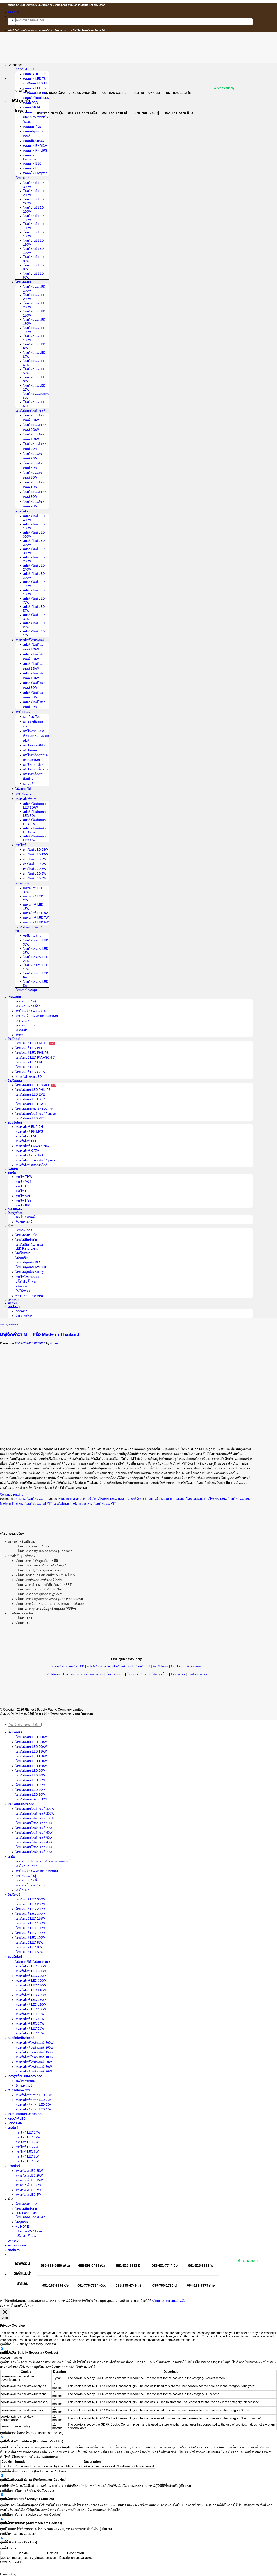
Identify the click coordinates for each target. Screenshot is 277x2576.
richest (54, 1343)
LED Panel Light (26, 1248)
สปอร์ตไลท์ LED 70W (29, 2014)
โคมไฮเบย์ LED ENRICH (32, 1043)
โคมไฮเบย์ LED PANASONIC (35, 1057)
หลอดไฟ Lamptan (35, 173)
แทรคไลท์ (22, 883)
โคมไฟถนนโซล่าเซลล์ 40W (33, 1842)
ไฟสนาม (13, 1169)
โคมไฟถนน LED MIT (29, 1118)
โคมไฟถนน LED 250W (31, 1742)
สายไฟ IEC (22, 1205)
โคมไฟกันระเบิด (26, 1235)
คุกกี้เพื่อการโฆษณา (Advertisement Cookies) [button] (30, 2514)
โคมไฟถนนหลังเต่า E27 (31, 1108)
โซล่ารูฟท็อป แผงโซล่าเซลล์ (25, 2076)
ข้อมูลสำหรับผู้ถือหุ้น (21, 1541)
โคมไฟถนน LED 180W (31, 1751)
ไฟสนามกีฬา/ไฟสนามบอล (33, 1961)
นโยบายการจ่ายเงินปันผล (32, 1546)
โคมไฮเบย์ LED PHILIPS (32, 1052)
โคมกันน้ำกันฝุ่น (26, 990)
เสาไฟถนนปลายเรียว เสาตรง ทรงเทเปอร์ (36, 735)
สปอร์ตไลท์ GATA (27, 1150)
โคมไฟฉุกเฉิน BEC (28, 1262)
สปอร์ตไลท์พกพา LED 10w (33, 2109)
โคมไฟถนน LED (215, 1498)
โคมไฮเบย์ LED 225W (30, 1909)
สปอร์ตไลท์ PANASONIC (32, 1145)
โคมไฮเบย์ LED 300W (30, 1899)
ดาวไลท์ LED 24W (35, 849)
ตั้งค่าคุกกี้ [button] (6, 2305)
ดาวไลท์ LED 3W (34, 878)
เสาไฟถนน (22, 712)
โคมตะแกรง (23, 1230)
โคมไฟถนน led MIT (38, 1503)
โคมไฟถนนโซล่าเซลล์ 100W (34, 1818)
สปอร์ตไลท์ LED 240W (30, 1990)
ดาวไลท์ (20, 844)
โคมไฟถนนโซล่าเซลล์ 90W (33, 1823)
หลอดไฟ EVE (32, 168)
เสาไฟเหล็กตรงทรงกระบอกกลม (36, 1015)
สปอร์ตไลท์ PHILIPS (29, 1131)
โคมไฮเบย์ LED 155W (30, 1918)
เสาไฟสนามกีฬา (34, 745)
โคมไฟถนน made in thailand (72, 1503)
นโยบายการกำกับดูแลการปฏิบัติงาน (39, 1594)
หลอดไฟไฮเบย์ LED (36, 97)
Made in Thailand (69, 1498)
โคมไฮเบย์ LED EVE (29, 1062)
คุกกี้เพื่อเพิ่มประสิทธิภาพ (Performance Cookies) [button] (33, 2471)
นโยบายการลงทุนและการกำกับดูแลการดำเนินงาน (49, 1599)
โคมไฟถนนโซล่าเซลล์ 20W (33, 1851)
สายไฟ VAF (23, 1195)
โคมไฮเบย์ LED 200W (30, 1913)
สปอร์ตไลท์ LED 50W (29, 2019)
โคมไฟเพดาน (115, 1674)
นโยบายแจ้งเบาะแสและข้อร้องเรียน (39, 1589)
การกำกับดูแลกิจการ (21, 1555)
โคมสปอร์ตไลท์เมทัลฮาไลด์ (25, 2114)
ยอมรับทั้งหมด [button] (23, 2305)
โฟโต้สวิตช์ (22, 1291)
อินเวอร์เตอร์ (23, 1222)
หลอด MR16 (31, 107)
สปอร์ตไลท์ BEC (26, 1141)
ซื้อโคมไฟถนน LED (102, 1498)
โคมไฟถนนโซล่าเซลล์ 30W (33, 1847)
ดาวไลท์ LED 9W (34, 859)
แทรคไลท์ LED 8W (36, 912)
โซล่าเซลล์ (178, 1674)
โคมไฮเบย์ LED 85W (29, 1942)
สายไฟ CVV (23, 1186)
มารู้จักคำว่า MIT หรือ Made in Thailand (39, 1334)
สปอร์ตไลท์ (22, 511)
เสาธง (19, 1035)
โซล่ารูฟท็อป (15, 1213)
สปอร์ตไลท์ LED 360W (30, 1971)
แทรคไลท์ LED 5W (36, 922)
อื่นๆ (10, 1226)
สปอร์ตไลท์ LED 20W (29, 2028)
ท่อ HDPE (22, 2226)
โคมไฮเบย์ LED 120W (30, 1933)
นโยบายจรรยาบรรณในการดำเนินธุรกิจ (41, 1565)
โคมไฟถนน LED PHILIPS (32, 1089)
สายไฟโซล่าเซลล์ (27, 1276)
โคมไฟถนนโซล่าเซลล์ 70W (33, 1828)
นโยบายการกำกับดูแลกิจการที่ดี (36, 1560)
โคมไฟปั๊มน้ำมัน (26, 1239)
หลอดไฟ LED (24, 69)
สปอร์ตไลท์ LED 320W (30, 1975)
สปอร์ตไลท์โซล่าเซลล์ (30, 639)
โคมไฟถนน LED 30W (30, 1789)
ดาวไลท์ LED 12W (35, 854)
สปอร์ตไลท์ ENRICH (29, 1126)
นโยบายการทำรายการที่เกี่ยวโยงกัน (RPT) (43, 1584)
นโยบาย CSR (24, 1623)
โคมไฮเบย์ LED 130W (30, 1928)
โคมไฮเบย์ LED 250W (30, 1904)
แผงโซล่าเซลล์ (25, 1217)
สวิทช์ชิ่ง (21, 1286)
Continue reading (13, 1494)
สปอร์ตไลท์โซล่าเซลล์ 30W (33, 2066)
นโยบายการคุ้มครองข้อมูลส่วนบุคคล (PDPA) (45, 1608)
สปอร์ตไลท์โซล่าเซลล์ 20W (33, 2071)
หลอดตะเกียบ (32, 126)
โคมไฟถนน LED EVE (30, 1094)
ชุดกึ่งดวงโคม (32, 935)
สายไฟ (12, 1172)
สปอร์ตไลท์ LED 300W (30, 1980)
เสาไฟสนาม (23, 793)
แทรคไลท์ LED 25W (29, 2175)
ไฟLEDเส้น (15, 1209)
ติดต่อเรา (14, 1306)
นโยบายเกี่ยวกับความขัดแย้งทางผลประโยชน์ (45, 1575)
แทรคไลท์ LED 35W (29, 2170)
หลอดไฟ (58, 1666)
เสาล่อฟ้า (29, 783)
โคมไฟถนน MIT (105, 1503)
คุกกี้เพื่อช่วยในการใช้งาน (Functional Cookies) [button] (31, 2433)
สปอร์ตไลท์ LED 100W (30, 2009)
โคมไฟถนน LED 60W (30, 1780)
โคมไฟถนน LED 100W (31, 1765)
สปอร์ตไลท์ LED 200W (30, 1995)
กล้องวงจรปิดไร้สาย (28, 2231)
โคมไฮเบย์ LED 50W (29, 1952)
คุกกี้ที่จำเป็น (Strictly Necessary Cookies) (29, 2352)
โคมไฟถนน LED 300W (31, 1737)
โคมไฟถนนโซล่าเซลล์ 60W (33, 1832)
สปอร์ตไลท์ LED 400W (30, 1966)
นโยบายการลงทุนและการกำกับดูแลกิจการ (43, 1551)
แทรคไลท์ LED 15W (29, 2180)
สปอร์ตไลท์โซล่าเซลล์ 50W (33, 2061)
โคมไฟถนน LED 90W (30, 1770)
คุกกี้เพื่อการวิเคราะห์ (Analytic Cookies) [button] (27, 2490)
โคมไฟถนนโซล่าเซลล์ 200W (34, 1813)
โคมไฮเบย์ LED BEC (29, 1048)
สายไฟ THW (23, 1176)
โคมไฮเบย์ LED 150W (30, 1923)
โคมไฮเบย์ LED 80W (29, 1947)
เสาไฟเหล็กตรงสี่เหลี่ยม (30, 1011)
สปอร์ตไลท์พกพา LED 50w (33, 2095)
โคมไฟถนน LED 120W (31, 1761)
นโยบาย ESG (24, 1618)
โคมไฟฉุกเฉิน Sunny (29, 1272)
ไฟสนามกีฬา (24, 788)
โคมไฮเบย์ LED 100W (30, 1937)
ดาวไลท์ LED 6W (34, 868)
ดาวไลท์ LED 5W (34, 873)
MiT (85, 1498)
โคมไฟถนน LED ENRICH (32, 1085)
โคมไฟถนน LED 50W (30, 1785)
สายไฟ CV (22, 1191)
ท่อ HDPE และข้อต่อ (29, 1295)
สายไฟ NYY (23, 1200)
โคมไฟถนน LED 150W (31, 1756)
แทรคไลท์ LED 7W (36, 917)
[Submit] (16, 24)
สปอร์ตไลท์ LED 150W (30, 1999)
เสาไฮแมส (30, 750)
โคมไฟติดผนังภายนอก (30, 1244)
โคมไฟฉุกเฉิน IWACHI (30, 1267)
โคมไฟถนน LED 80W (30, 1775)
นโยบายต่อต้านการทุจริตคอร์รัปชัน (38, 1579)
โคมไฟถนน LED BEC (30, 1099)
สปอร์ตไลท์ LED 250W (30, 1985)
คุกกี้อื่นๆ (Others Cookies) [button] (18, 2533)
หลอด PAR (30, 102)
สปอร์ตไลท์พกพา (26, 798)
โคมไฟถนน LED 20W (30, 1794)
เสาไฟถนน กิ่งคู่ (33, 764)
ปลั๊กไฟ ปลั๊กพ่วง (26, 1281)
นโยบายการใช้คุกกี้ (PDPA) (51, 1718)
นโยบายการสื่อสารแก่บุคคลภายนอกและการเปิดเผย (49, 1603)
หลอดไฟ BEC (32, 163)
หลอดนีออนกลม (34, 141)
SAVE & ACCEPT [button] (12, 2562)
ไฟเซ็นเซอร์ (23, 1252)
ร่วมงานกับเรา (24, 1315)
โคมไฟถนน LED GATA (31, 1104)
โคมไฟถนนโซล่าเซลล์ (30, 410)
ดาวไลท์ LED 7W (34, 864)
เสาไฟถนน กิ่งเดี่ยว (35, 769)
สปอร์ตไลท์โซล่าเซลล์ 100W (34, 2057)
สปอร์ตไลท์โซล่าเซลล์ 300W (34, 2042)
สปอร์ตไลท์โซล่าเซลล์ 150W (34, 2052)
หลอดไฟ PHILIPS (35, 150)
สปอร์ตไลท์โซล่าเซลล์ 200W (34, 2047)
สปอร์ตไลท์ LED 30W (29, 2023)
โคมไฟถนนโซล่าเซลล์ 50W (33, 1837)
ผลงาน (12, 1303)
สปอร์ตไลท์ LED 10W (29, 2033)
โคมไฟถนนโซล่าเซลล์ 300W (34, 1808)
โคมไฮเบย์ (22, 178)
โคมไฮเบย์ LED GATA (30, 1072)
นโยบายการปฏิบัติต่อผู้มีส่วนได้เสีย (38, 1570)
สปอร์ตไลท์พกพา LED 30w (33, 2099)
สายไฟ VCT (23, 1181)
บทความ (13, 1300)
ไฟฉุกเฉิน (21, 1257)
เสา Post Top (31, 716)
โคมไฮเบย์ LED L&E (29, 1067)
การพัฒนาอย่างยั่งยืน (22, 1613)
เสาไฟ (11, 1856)
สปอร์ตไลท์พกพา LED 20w (33, 2104)
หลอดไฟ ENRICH (35, 145)
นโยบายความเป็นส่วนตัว (168, 2300)
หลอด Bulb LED (34, 73)
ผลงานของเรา (17, 2245)
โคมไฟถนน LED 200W (31, 1746)
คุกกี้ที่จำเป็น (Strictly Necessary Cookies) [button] (28, 2344)
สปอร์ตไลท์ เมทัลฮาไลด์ (31, 1165)
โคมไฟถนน (23, 282)
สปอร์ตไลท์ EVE (26, 1136)
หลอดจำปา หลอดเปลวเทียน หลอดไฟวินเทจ (36, 117)
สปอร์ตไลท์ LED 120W (30, 2004)
